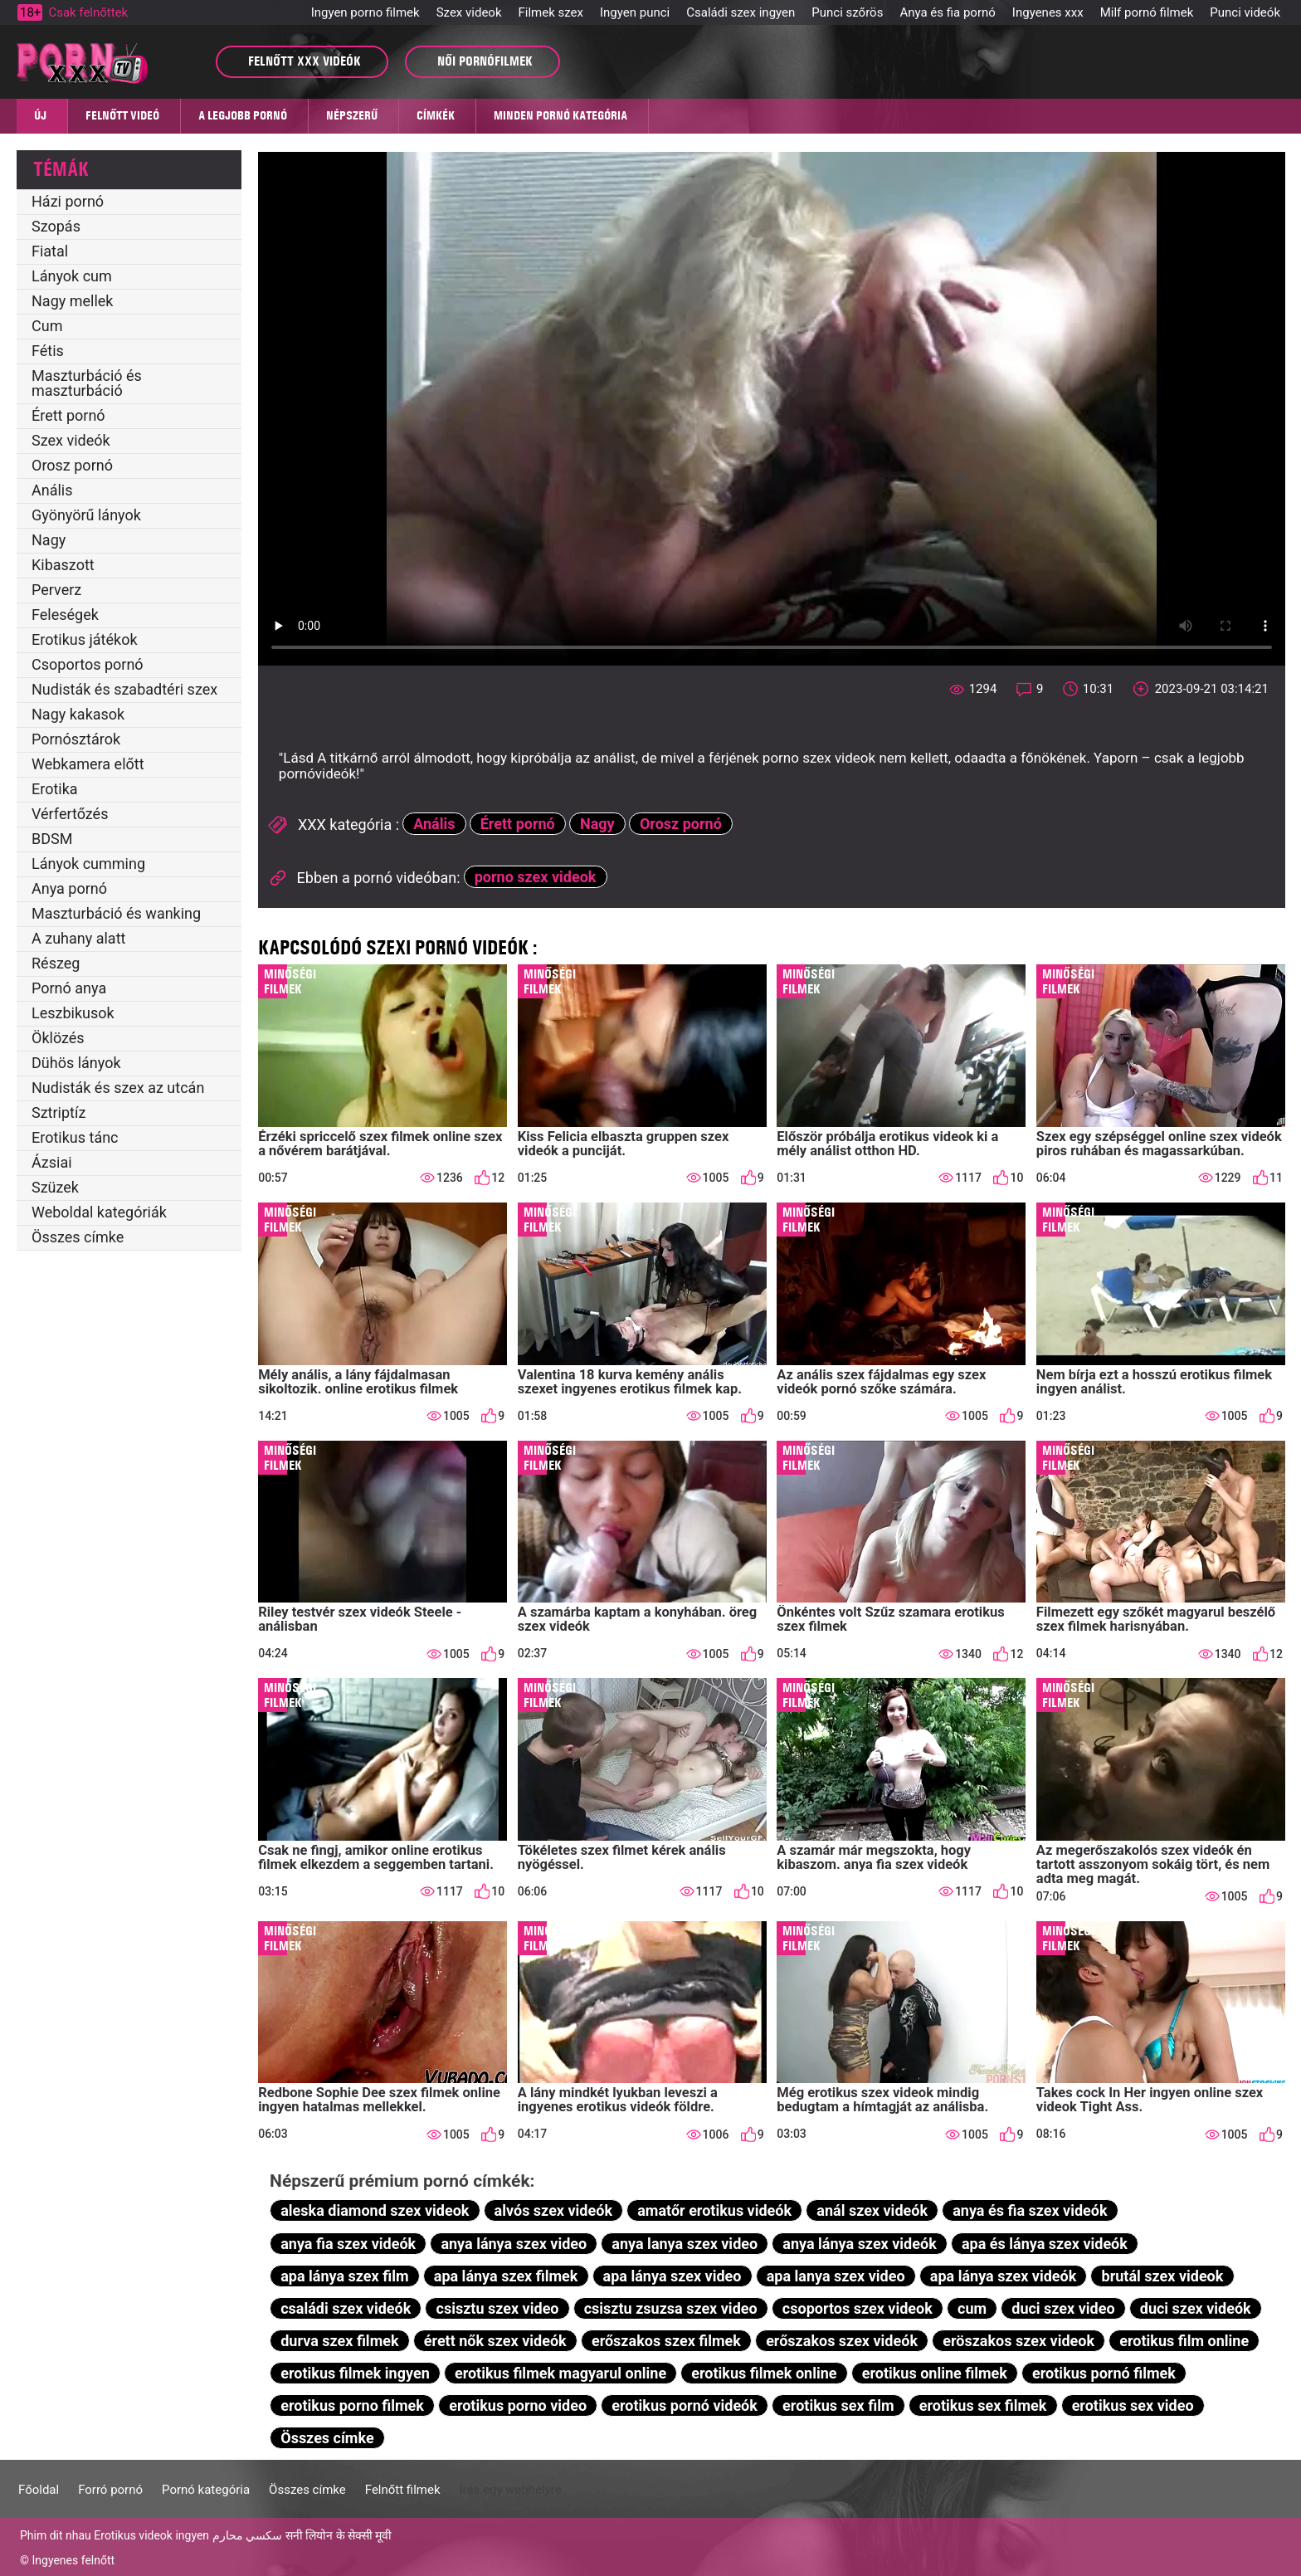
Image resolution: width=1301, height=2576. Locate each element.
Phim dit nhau (55, 2535)
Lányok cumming (88, 863)
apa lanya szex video (836, 2276)
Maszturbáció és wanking (116, 913)
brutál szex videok (1163, 2276)
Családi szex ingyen (740, 12)
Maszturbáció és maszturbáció (87, 383)
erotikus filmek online (763, 2373)
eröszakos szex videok (1018, 2340)
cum (972, 2308)
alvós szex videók (553, 2210)
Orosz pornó (72, 465)
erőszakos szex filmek (666, 2340)
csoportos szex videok (857, 2308)
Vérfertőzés (70, 813)
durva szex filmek (339, 2340)
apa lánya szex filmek (506, 2276)
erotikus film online (1184, 2340)
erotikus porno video (518, 2405)
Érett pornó (68, 415)
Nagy (49, 540)
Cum (47, 325)
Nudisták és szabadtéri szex (124, 689)
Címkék (436, 115)
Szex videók (71, 440)
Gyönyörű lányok (86, 515)
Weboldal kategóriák (99, 1212)
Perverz (56, 589)
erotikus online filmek (934, 2373)
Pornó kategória (206, 2489)
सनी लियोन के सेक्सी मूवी (338, 2535)
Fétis (48, 350)
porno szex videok (536, 877)
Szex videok (469, 12)
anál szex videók (872, 2210)
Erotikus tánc (75, 1137)
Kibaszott (63, 564)
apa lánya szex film (344, 2276)
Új (40, 115)
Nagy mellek (72, 301)
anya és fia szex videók (1030, 2210)
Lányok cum (72, 276)
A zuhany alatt (78, 938)
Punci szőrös (847, 12)
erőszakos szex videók (842, 2340)
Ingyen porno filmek (365, 12)
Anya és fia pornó (947, 12)
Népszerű (352, 115)
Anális (52, 490)
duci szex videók (1195, 2308)
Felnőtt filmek (403, 2489)
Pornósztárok (76, 739)
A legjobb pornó (242, 115)
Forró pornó (110, 2489)
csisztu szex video (497, 2308)
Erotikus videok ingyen (151, 2535)
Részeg (56, 963)
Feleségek (65, 614)
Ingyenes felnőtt (73, 2560)
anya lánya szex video (514, 2243)
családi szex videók (345, 2308)
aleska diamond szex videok (374, 2210)
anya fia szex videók (348, 2243)
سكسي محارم (247, 2535)
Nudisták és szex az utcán (118, 1087)
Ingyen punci (635, 12)
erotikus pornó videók (685, 2405)
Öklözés (58, 1037)
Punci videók (1245, 12)
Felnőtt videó (122, 115)
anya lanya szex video (685, 2243)
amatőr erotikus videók (714, 2210)
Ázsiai (52, 1162)
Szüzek (55, 1187)
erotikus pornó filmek (1104, 2373)
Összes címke (78, 1237)
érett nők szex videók (495, 2340)
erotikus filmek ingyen (355, 2373)
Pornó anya (69, 988)
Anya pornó (69, 888)
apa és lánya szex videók (1045, 2243)
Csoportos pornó (88, 664)
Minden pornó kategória (560, 115)
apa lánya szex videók (1003, 2276)
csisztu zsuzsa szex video (671, 2308)
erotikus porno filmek (352, 2405)
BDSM (52, 838)
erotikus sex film (838, 2405)
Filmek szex (551, 12)
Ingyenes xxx (1048, 12)
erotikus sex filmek (983, 2405)
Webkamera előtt (88, 764)
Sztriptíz (58, 1112)
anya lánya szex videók (859, 2243)
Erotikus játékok (85, 639)
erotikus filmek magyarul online (560, 2373)
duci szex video (1062, 2308)
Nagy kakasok (78, 714)
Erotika (55, 789)
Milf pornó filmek (1147, 12)
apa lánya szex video (672, 2276)
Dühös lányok (76, 1062)
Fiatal (50, 251)
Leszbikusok (73, 1013)
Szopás (56, 226)
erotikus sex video (1133, 2405)
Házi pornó (68, 201)
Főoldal (38, 2489)
